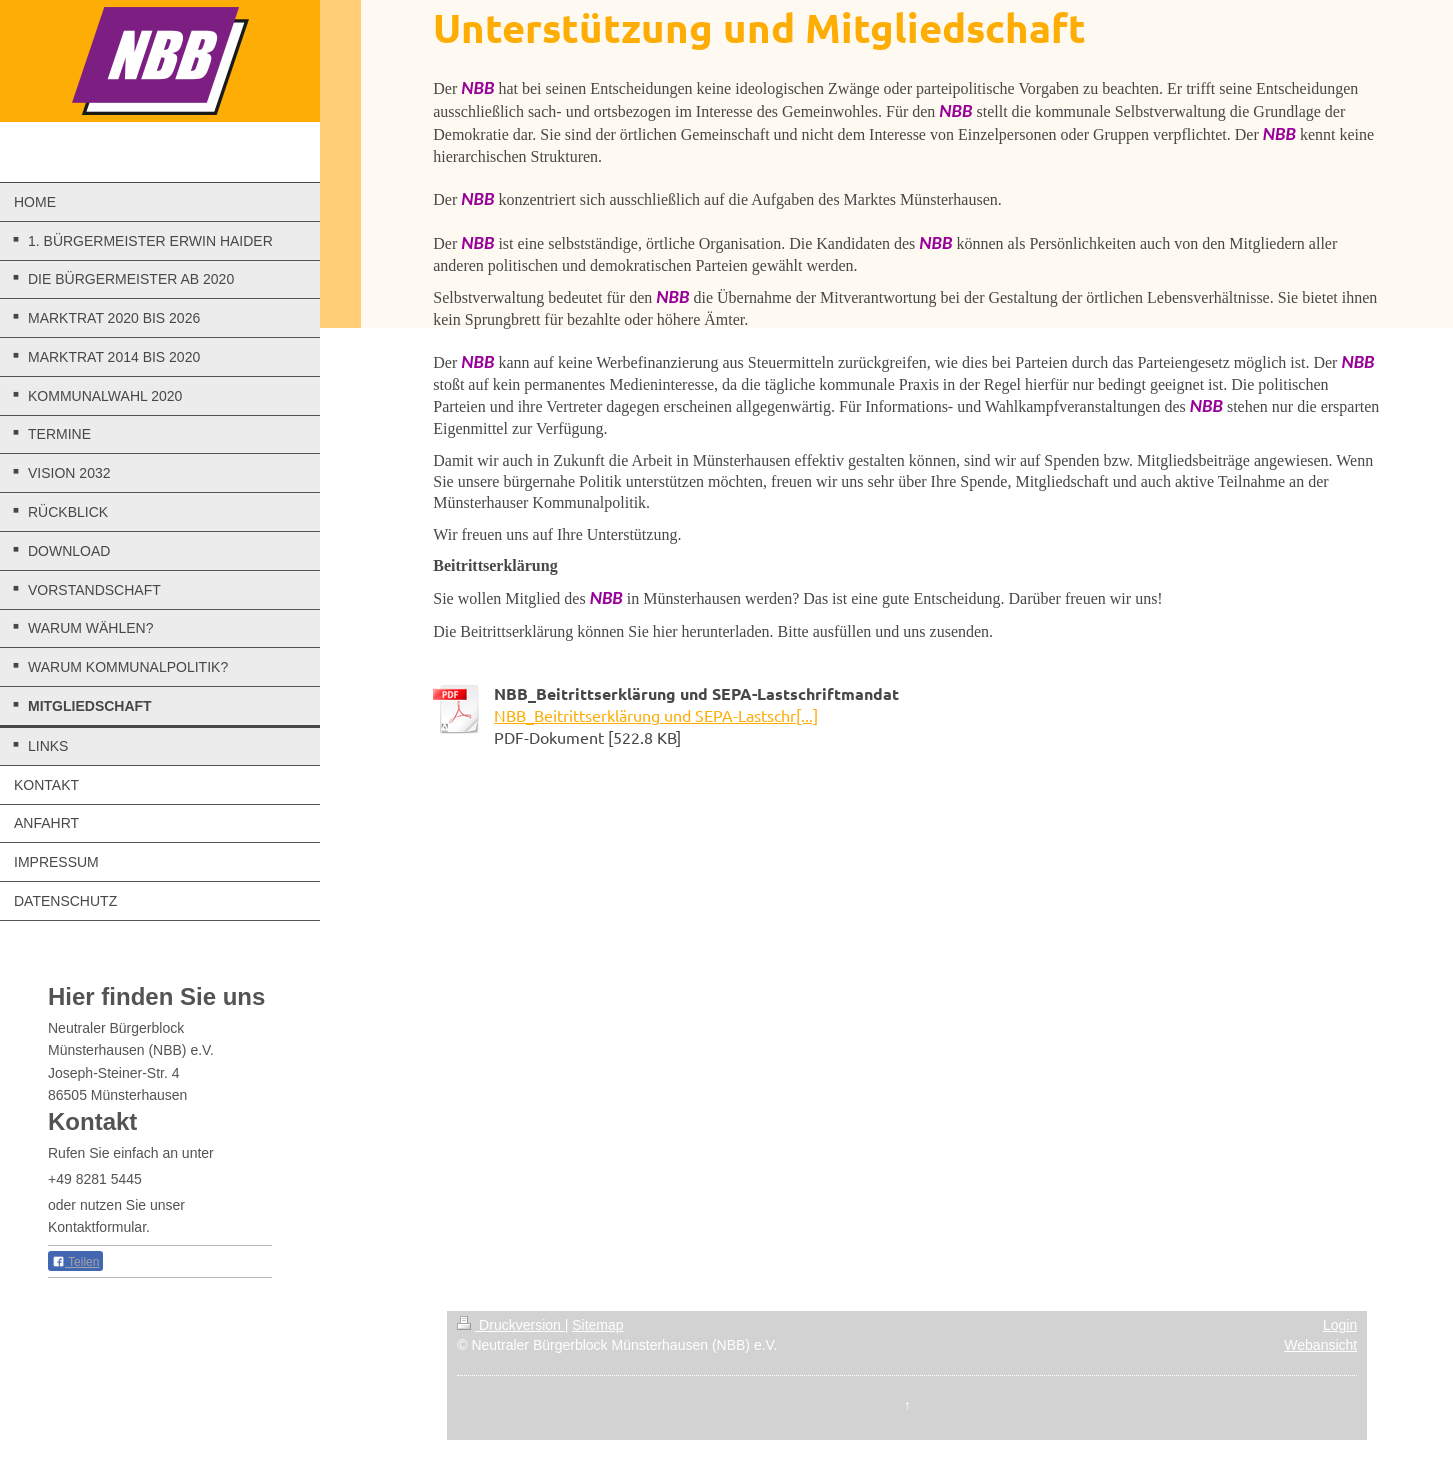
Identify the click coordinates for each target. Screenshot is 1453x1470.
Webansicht (1320, 1345)
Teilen (75, 1262)
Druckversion (510, 1325)
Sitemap (597, 1325)
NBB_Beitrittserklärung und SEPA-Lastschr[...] (656, 715)
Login (1340, 1325)
